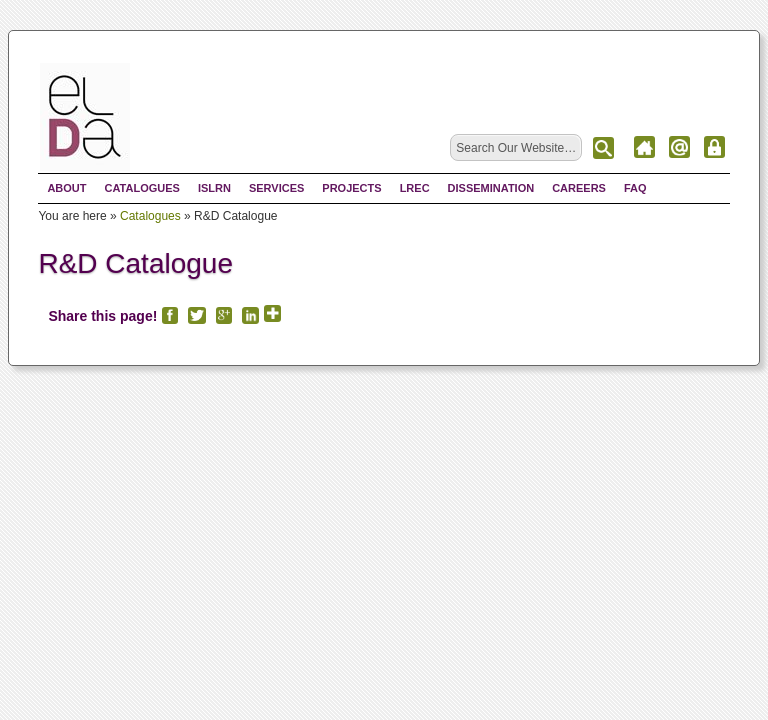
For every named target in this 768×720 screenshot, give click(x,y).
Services (276, 188)
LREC (415, 188)
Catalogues (142, 188)
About (66, 188)
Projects (351, 188)
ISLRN (214, 188)
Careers (579, 188)
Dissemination (491, 188)
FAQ (635, 188)
